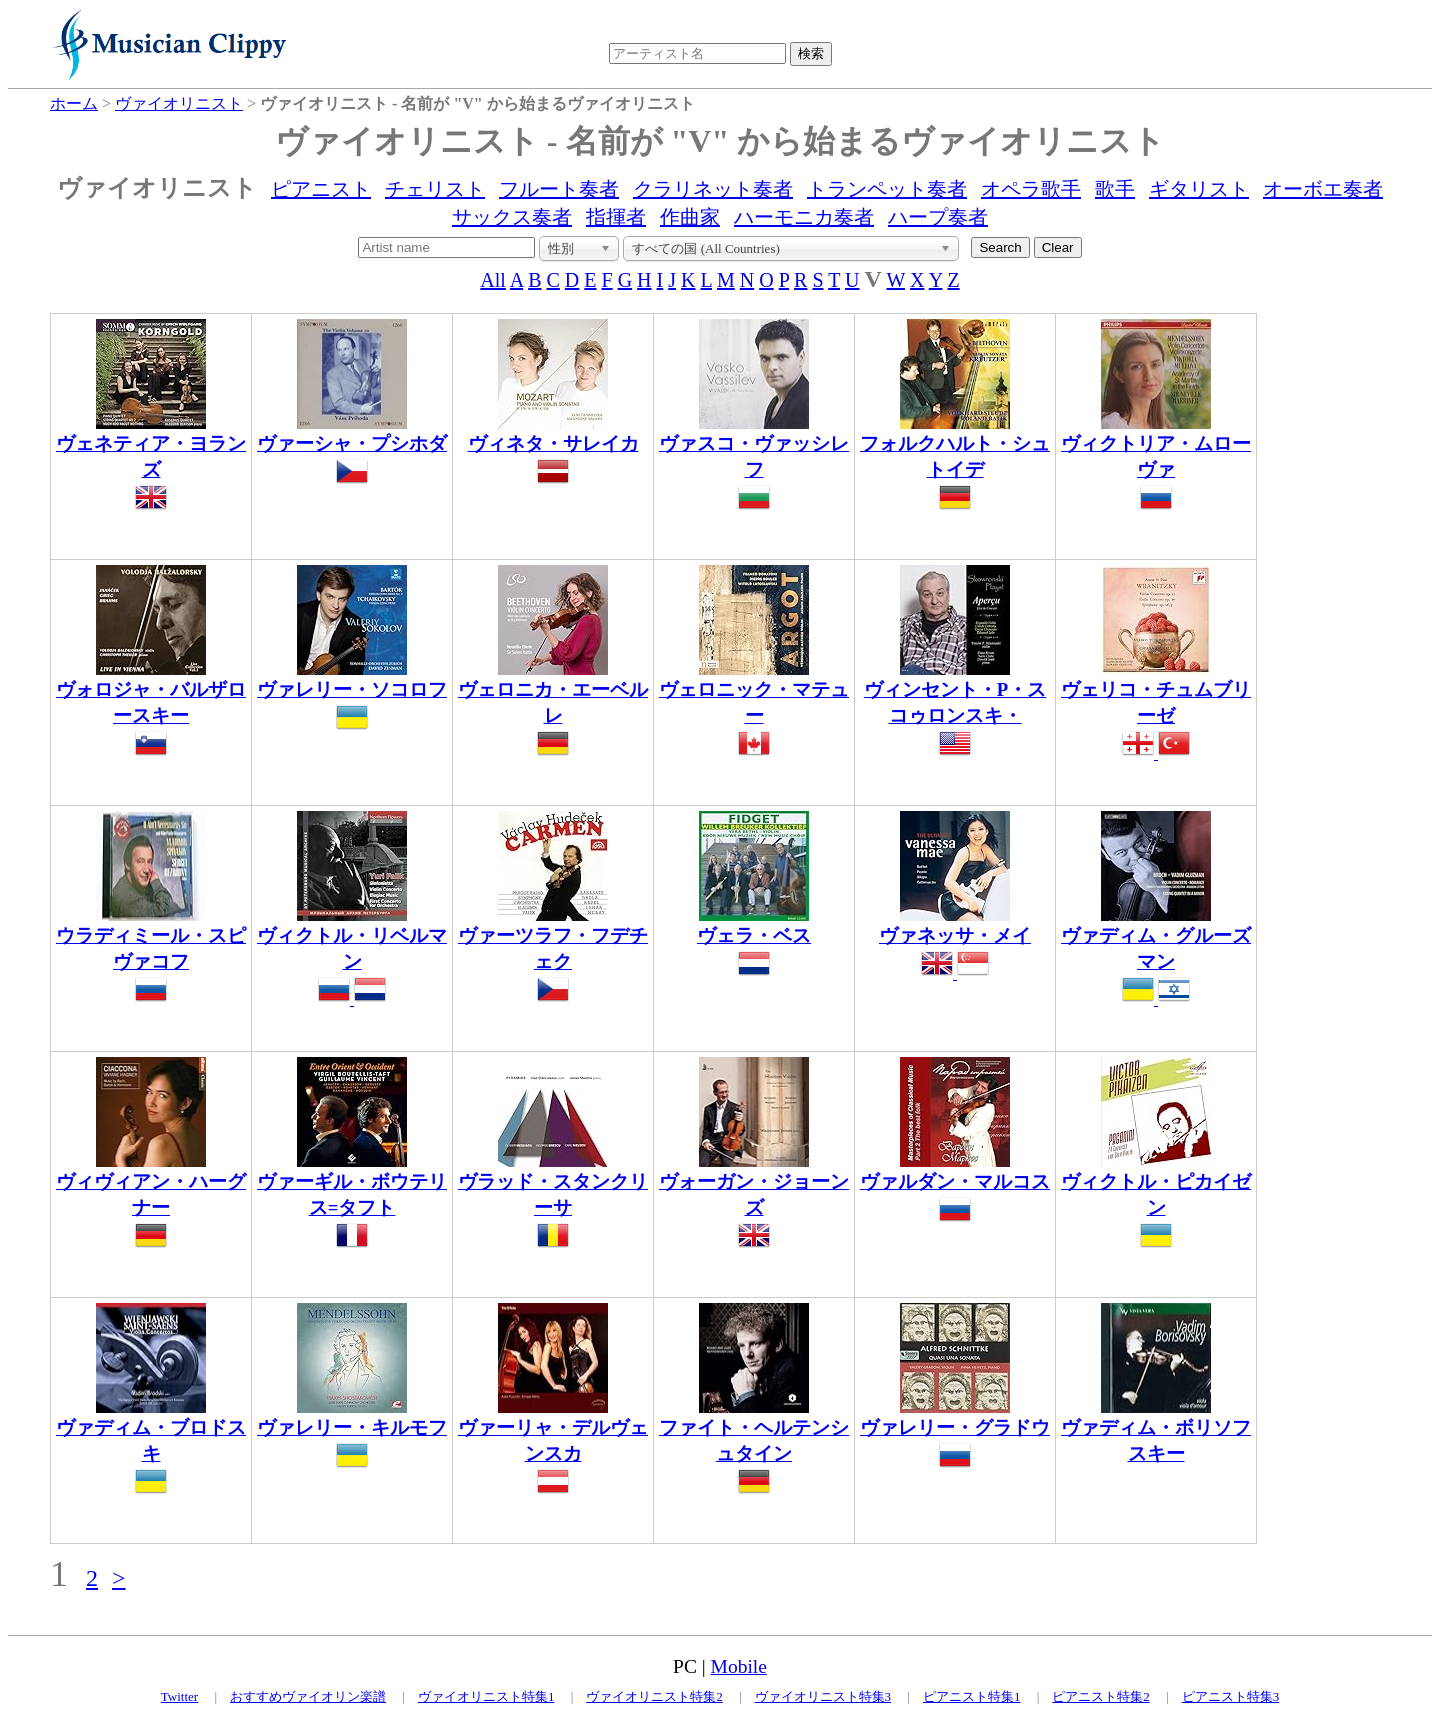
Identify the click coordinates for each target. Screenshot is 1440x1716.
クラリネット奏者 (713, 189)
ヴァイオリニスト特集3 (823, 1696)
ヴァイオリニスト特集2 (654, 1696)
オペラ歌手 (1031, 189)
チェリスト (435, 189)
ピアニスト (321, 189)
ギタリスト (1199, 189)
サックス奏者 (512, 217)
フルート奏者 (559, 189)
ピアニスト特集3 (1231, 1696)
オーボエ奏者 (1323, 189)
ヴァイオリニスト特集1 (486, 1696)
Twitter (179, 1696)
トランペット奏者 (887, 189)
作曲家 (690, 217)
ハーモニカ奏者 (804, 217)
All (493, 280)
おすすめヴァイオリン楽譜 (308, 1696)
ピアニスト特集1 (972, 1696)
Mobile (739, 1666)
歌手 (1115, 189)
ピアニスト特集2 (1101, 1696)
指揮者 (616, 217)
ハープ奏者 (938, 217)
